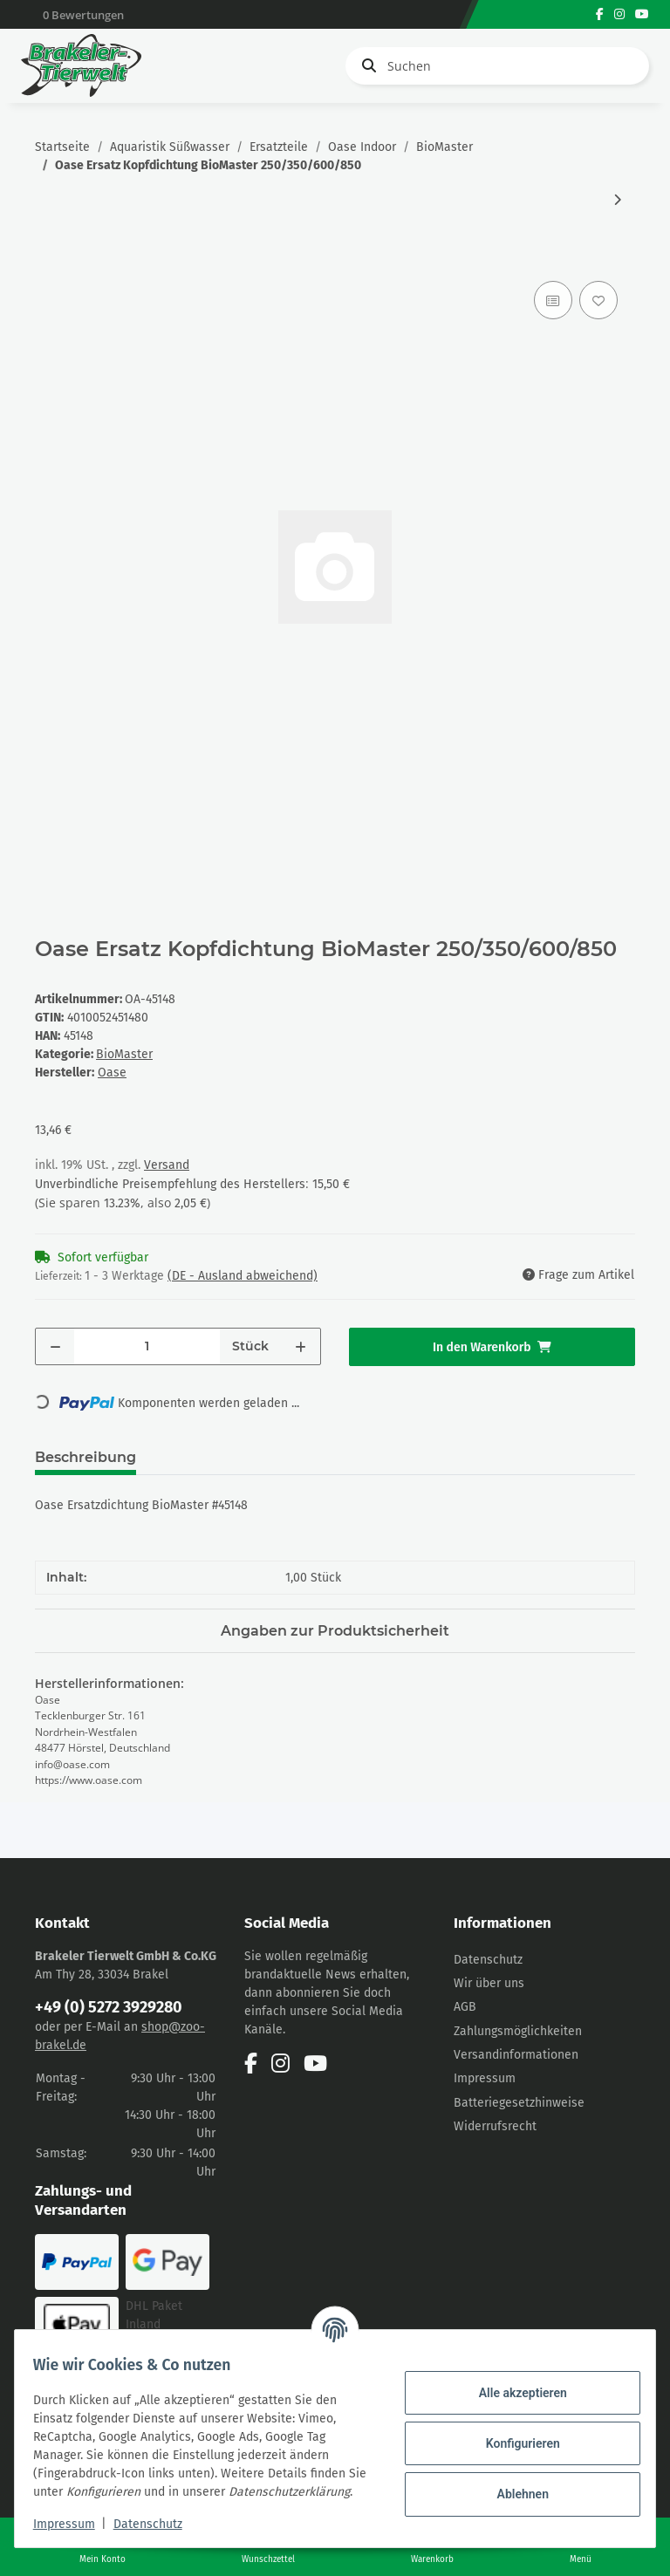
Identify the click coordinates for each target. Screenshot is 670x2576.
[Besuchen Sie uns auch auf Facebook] (600, 14)
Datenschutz (488, 1959)
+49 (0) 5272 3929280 (108, 2007)
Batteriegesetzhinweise (519, 2102)
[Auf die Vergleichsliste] (553, 300)
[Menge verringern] (55, 1346)
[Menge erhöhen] (300, 1346)
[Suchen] (497, 66)
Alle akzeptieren (512, 2383)
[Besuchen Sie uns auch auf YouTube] (642, 14)
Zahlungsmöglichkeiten (518, 2031)
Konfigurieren (512, 2434)
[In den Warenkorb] (49, 257)
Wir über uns (489, 1983)
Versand (166, 1165)
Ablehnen (512, 2484)
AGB (465, 2006)
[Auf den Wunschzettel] (598, 300)
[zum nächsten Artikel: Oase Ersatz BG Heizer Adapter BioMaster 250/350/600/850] (617, 200)
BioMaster (124, 1054)
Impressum (485, 2078)
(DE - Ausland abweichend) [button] (243, 1275)
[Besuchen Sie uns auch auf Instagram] (619, 14)
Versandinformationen (516, 2054)
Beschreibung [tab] (85, 1457)
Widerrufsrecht (495, 2126)
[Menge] (147, 1346)
